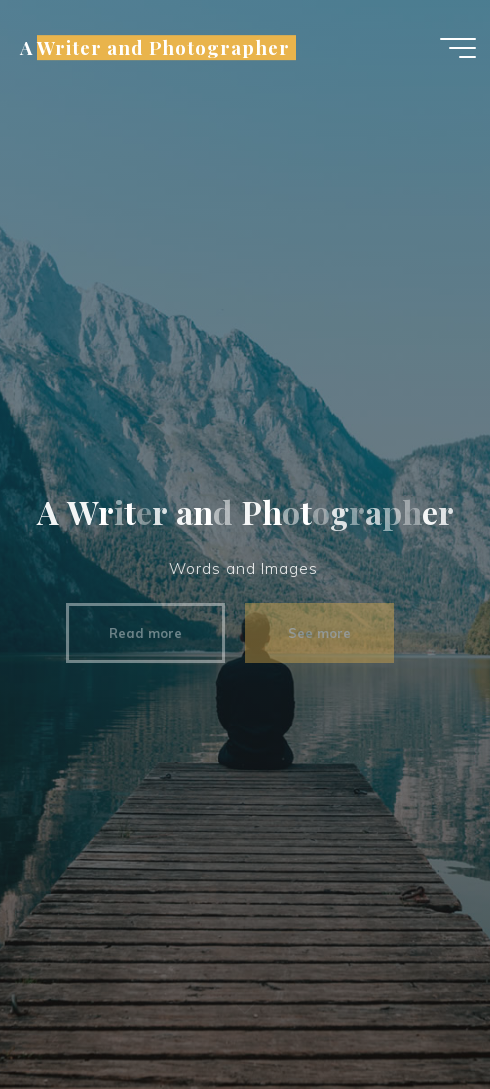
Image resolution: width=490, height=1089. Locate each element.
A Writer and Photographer (154, 47)
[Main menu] (458, 48)
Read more (138, 633)
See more (311, 633)
